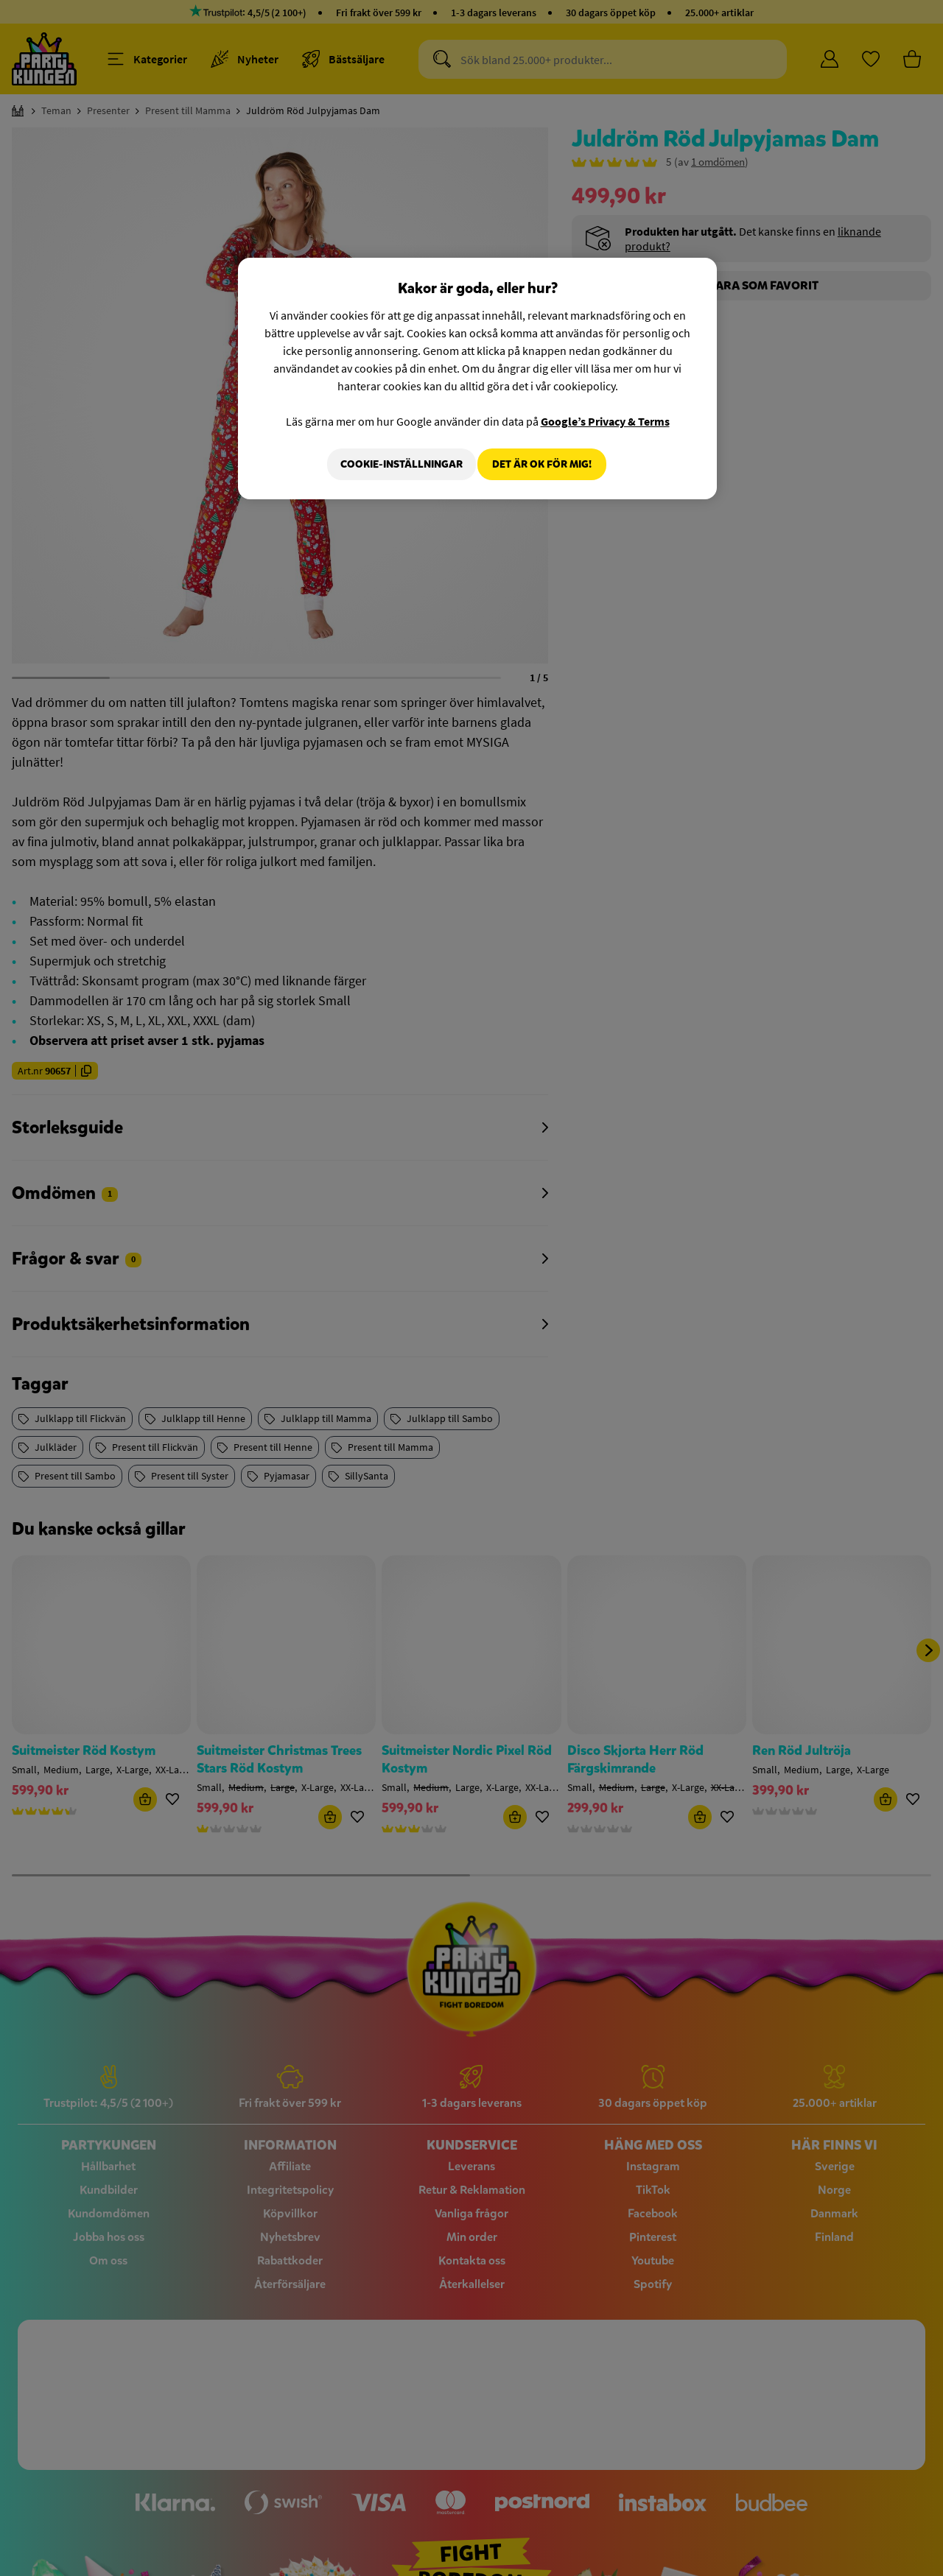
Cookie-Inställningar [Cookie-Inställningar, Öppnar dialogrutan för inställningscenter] (393, 464)
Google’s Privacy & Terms (605, 421)
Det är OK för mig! (542, 464)
